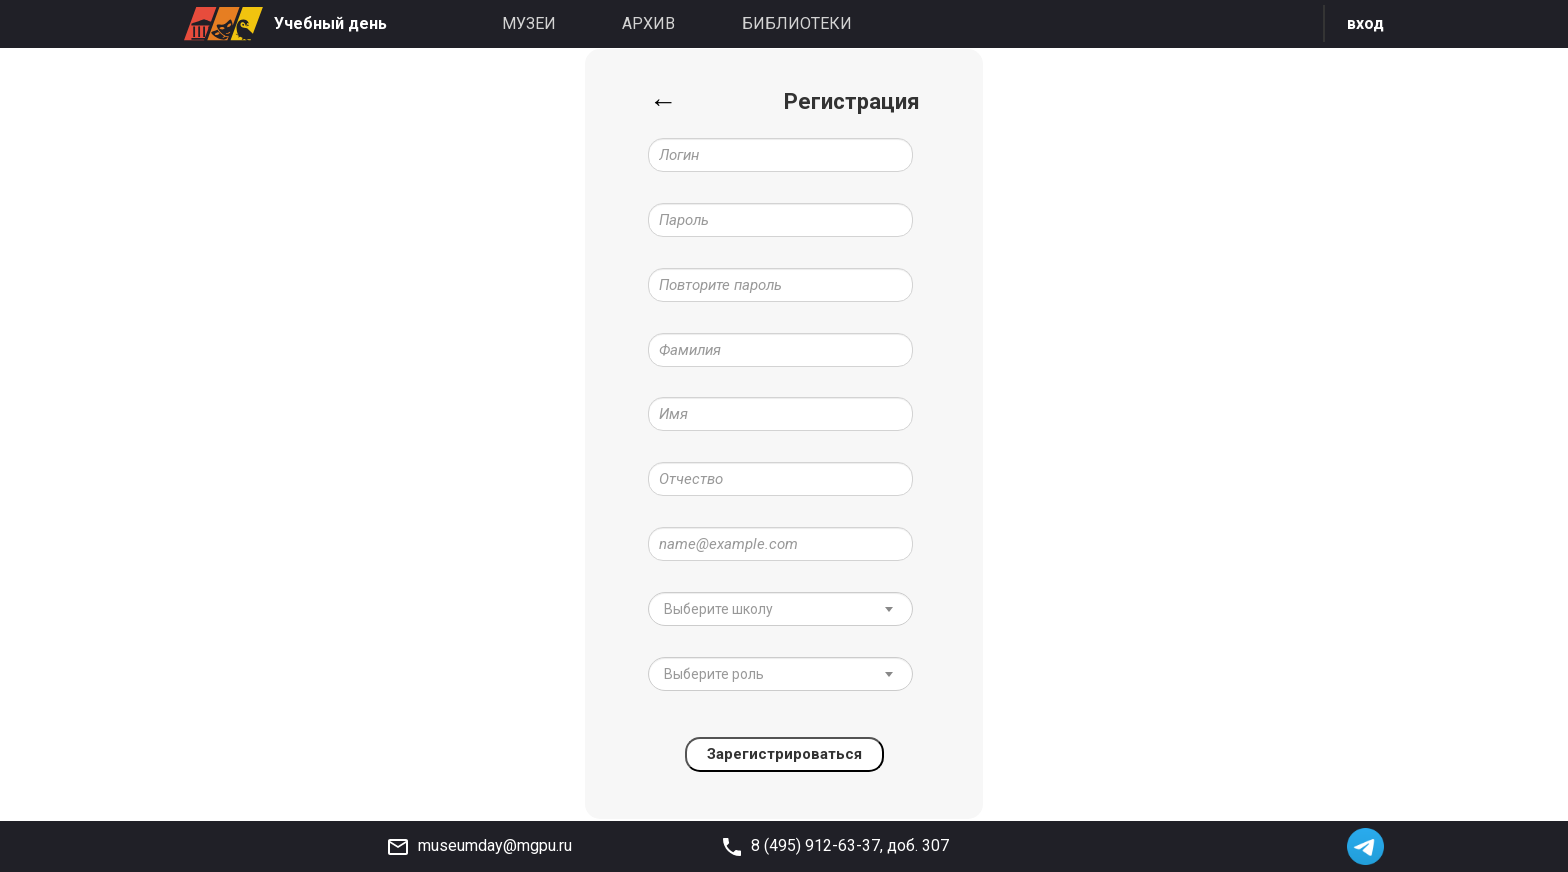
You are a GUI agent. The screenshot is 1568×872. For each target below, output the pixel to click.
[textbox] (767, 610)
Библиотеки (797, 23)
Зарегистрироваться (784, 756)
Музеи (529, 23)
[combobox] (780, 610)
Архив (648, 23)
